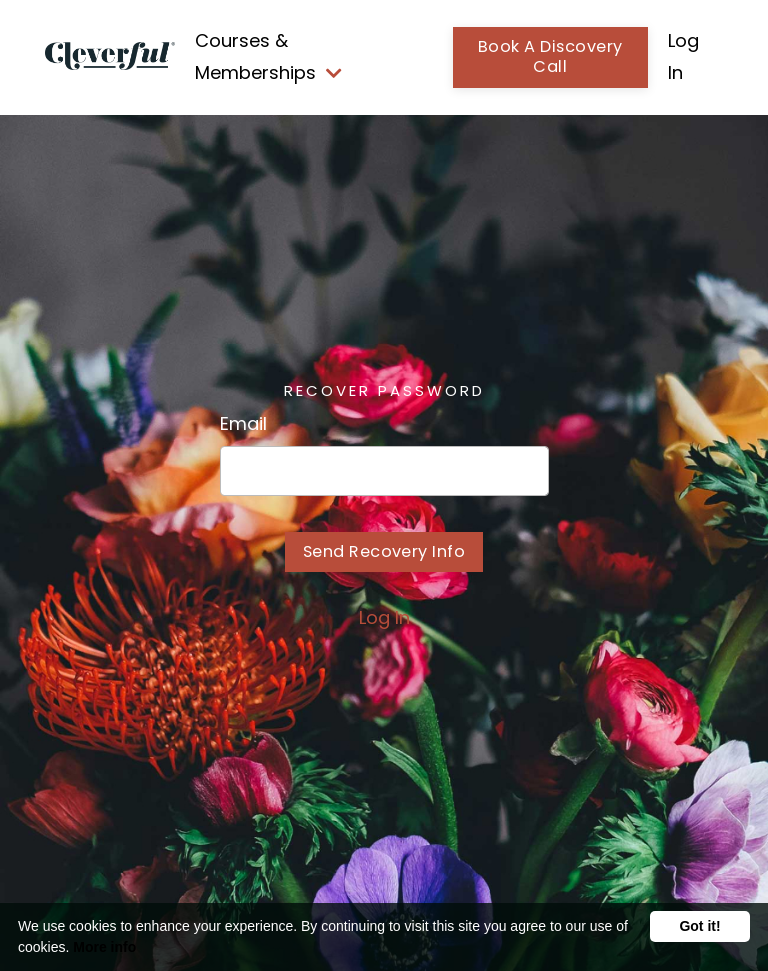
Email (243, 423)
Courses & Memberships (268, 56)
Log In (384, 617)
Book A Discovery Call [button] (550, 57)
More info (104, 947)
